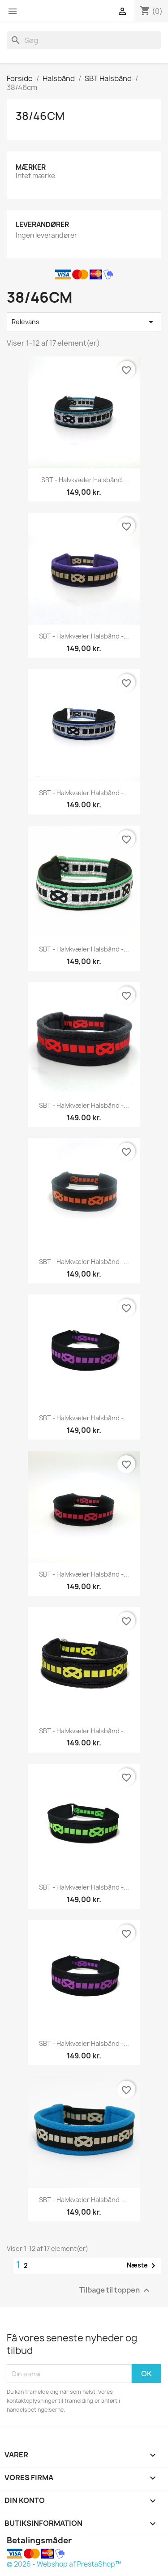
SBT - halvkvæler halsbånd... (84, 480)
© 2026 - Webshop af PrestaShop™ (64, 2564)
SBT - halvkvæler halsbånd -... (84, 636)
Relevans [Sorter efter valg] (84, 322)
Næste (143, 2265)
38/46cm (40, 116)
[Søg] (84, 40)
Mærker (31, 167)
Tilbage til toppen (115, 2290)
